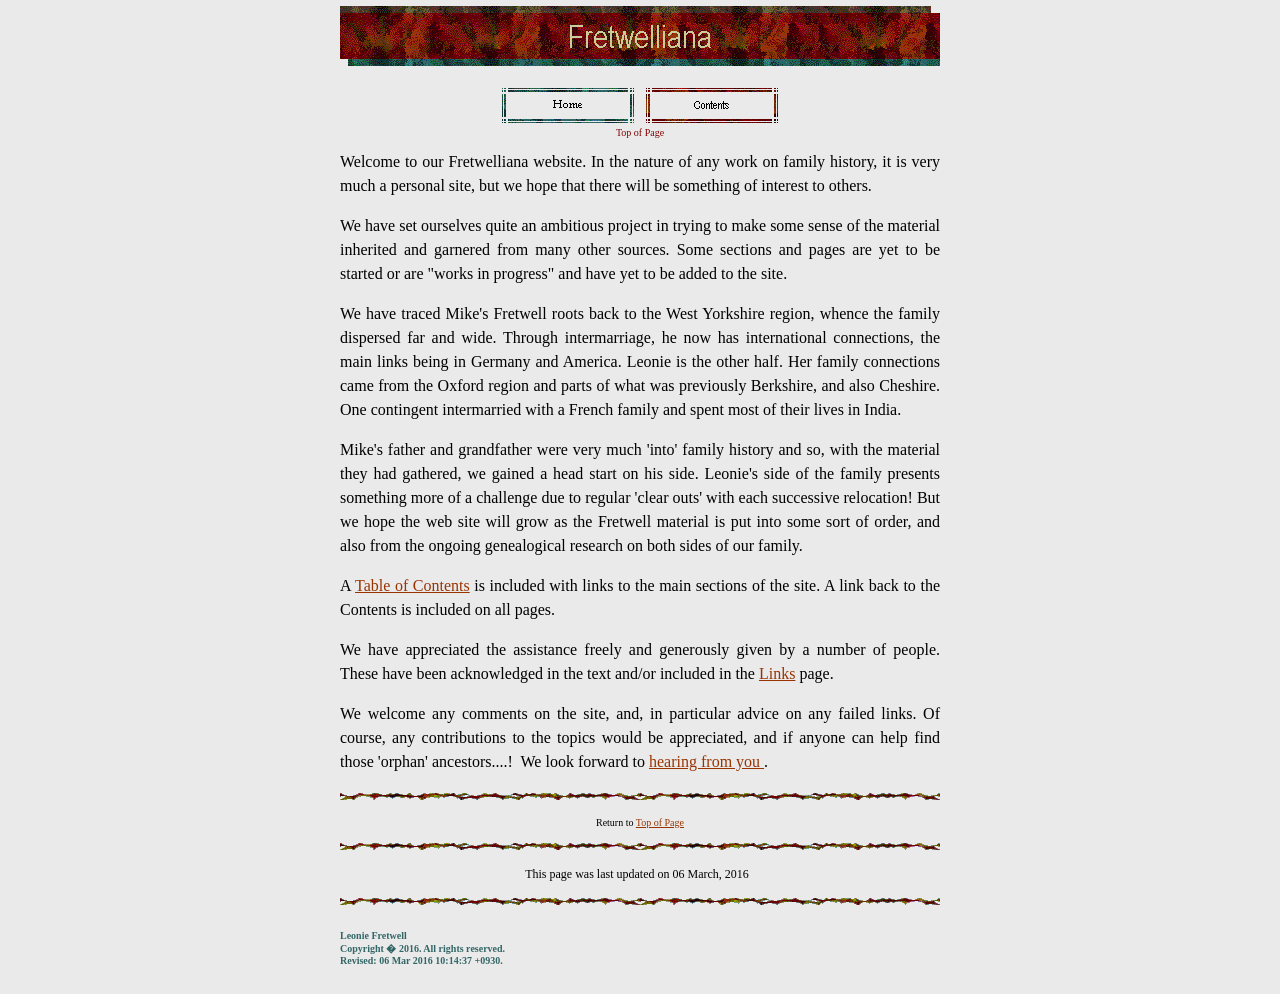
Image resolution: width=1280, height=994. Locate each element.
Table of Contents (412, 585)
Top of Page (660, 822)
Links (777, 673)
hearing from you (706, 761)
